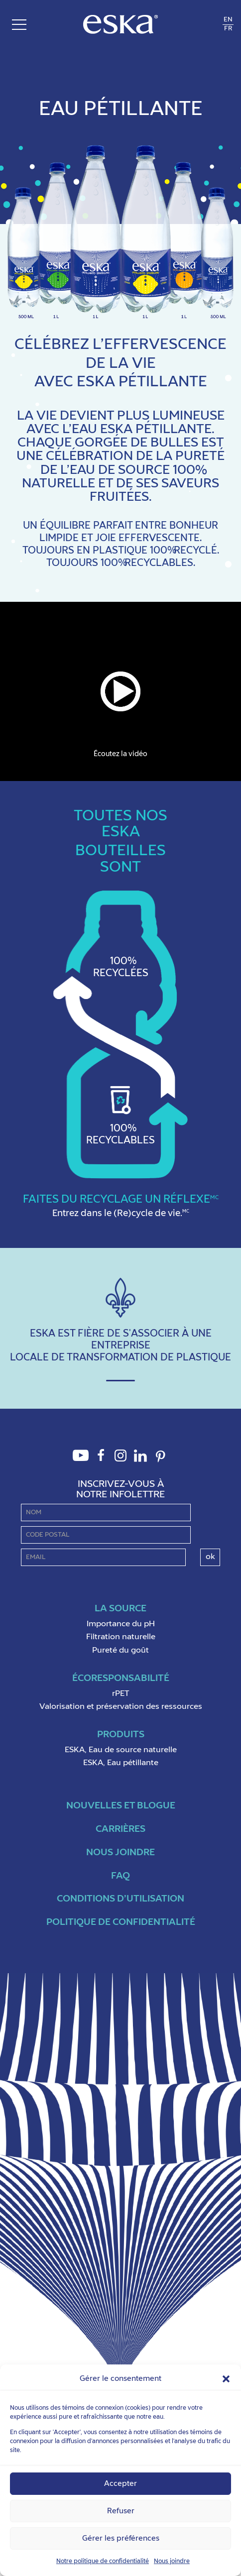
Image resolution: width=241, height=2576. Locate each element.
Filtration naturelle (120, 1637)
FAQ (120, 1876)
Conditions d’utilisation (120, 1899)
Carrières (120, 1829)
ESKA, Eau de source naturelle (121, 1750)
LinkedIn (140, 1461)
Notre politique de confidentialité (102, 2562)
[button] (226, 2379)
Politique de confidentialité (120, 1922)
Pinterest (160, 1462)
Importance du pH (121, 1624)
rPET (120, 1694)
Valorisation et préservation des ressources (120, 1707)
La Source (120, 1608)
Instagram (120, 1461)
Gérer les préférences (120, 2538)
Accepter (120, 2483)
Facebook (101, 1461)
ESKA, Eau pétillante (120, 1763)
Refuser (120, 2511)
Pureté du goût (120, 1651)
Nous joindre (172, 2562)
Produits (120, 1734)
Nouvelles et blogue (120, 1805)
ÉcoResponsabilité (120, 1678)
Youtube (81, 1461)
